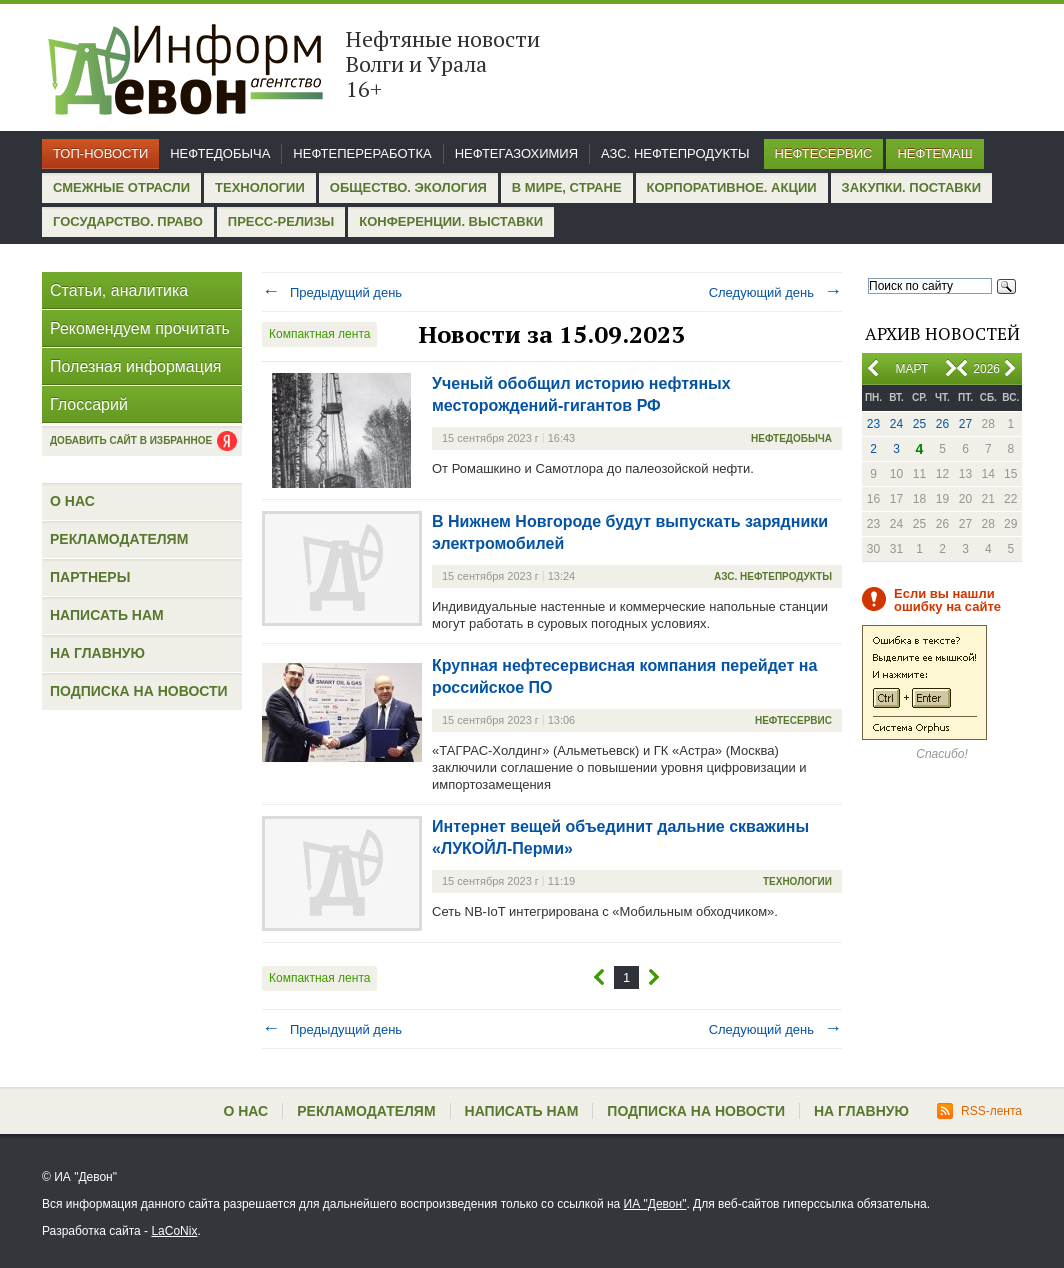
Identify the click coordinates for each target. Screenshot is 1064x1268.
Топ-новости (100, 153)
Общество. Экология (408, 187)
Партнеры (90, 577)
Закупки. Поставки (911, 187)
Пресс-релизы (281, 221)
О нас (72, 501)
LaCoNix (174, 1231)
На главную (97, 653)
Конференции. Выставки (451, 221)
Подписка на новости (139, 691)
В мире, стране (567, 187)
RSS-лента (979, 1111)
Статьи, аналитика (119, 290)
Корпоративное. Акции (732, 187)
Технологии (260, 187)
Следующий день (775, 292)
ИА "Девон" (655, 1204)
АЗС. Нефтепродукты (675, 153)
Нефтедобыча (220, 153)
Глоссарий (89, 404)
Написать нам (107, 615)
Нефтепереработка (362, 153)
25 (919, 424)
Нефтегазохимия (516, 153)
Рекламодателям (119, 539)
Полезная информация (136, 366)
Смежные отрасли (121, 187)
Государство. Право (128, 221)
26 (942, 424)
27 (965, 424)
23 (873, 424)
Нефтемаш (934, 153)
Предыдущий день (332, 292)
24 (896, 424)
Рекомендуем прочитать (140, 328)
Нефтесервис (824, 153)
